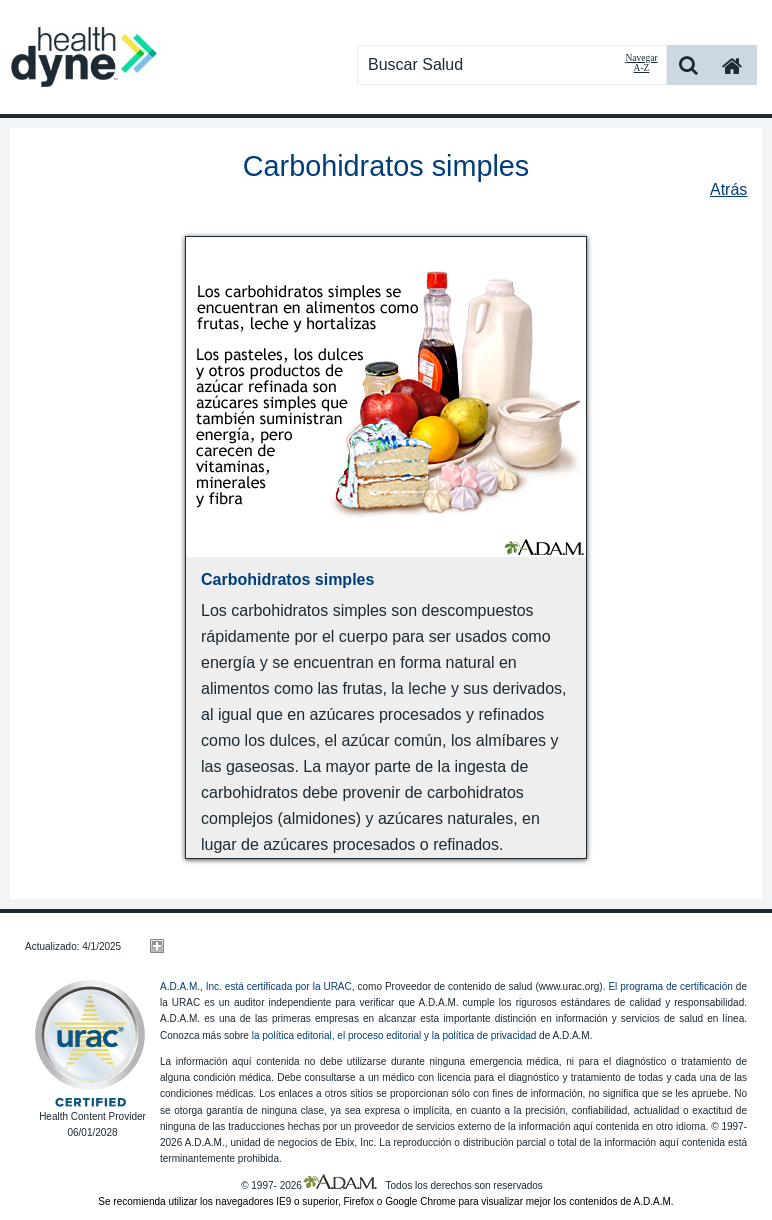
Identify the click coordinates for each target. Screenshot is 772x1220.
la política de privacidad (484, 1035)
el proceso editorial (379, 1035)
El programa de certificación (670, 986)
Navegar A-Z (641, 63)
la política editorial (292, 1035)
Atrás (728, 189)
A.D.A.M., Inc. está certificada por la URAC (256, 986)
